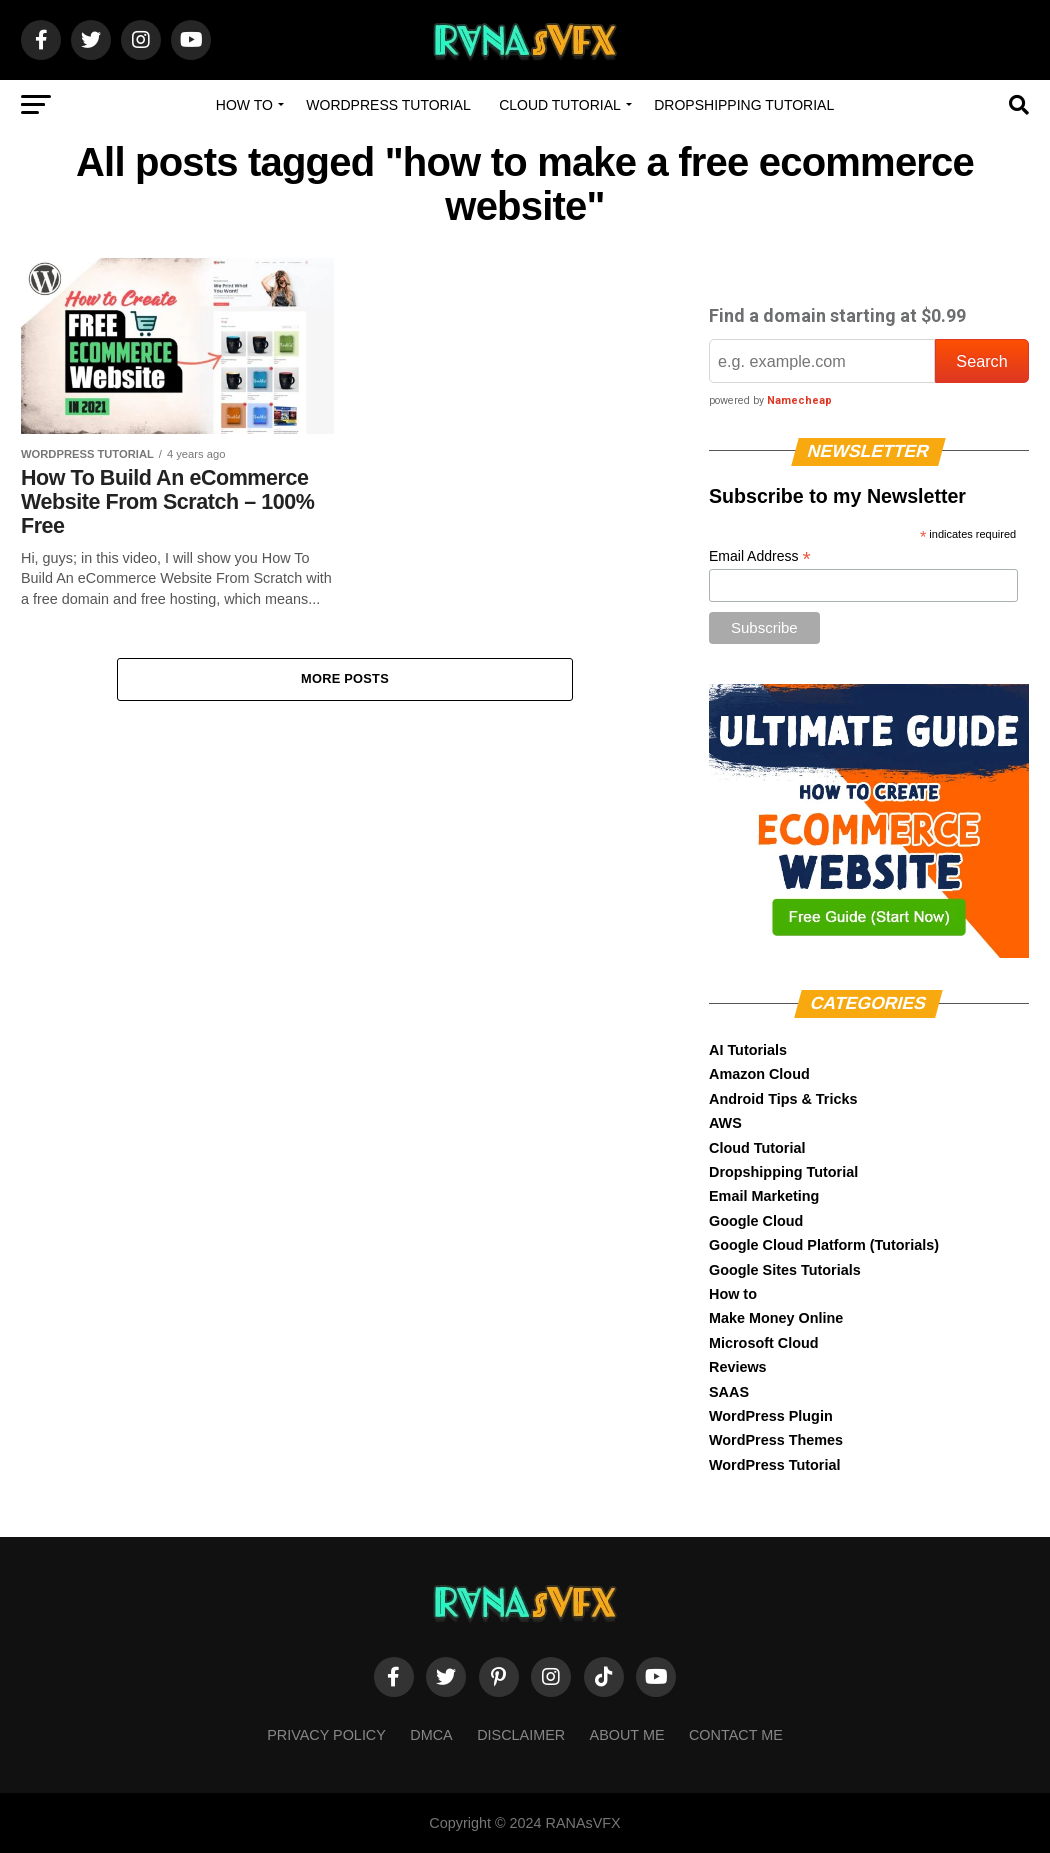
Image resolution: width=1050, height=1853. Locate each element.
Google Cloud (756, 1221)
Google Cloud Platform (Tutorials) (824, 1245)
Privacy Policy (326, 1735)
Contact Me (736, 1735)
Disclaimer (521, 1735)
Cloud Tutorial (560, 105)
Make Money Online (776, 1318)
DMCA (431, 1735)
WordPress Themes (776, 1440)
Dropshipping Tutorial (744, 105)
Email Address (760, 556)
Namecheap (799, 400)
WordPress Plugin (771, 1416)
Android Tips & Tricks (783, 1099)
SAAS (729, 1392)
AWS (725, 1123)
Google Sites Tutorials (785, 1270)
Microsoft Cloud (764, 1343)
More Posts (345, 679)
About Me (627, 1735)
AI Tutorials (748, 1050)
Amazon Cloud (759, 1074)
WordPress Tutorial (388, 105)
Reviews (738, 1367)
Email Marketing (764, 1196)
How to (244, 105)
